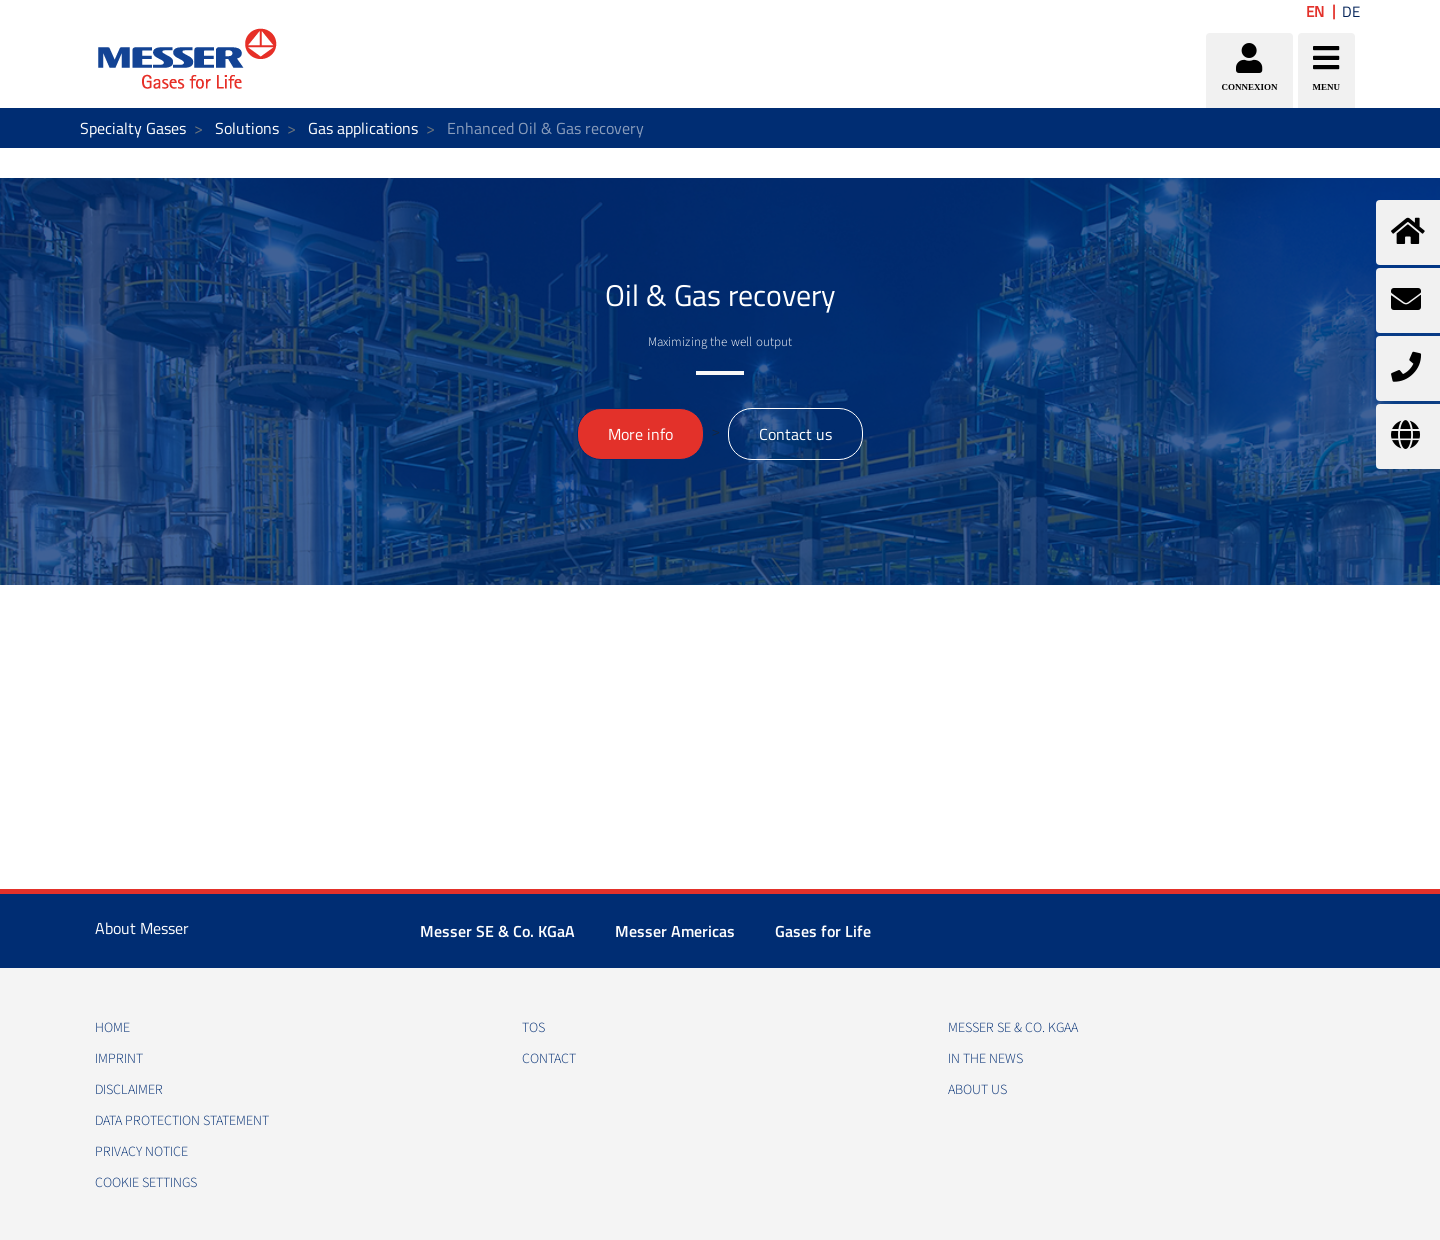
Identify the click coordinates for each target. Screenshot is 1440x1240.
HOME (112, 1028)
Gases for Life (823, 931)
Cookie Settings (146, 1183)
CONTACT (549, 1059)
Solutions (247, 128)
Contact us (795, 434)
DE (1351, 11)
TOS (533, 1028)
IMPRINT (119, 1059)
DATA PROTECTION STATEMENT (182, 1121)
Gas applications (363, 128)
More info (640, 434)
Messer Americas (675, 931)
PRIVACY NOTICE (141, 1152)
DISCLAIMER (129, 1090)
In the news (985, 1059)
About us (977, 1090)
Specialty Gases (133, 128)
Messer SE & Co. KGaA (497, 931)
